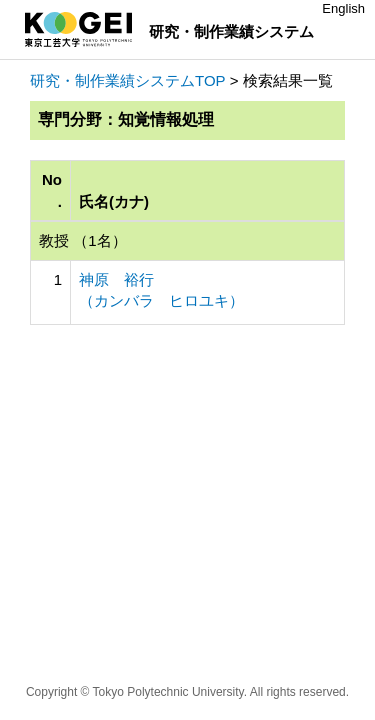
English (343, 8)
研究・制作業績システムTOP (128, 80)
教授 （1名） (83, 240)
